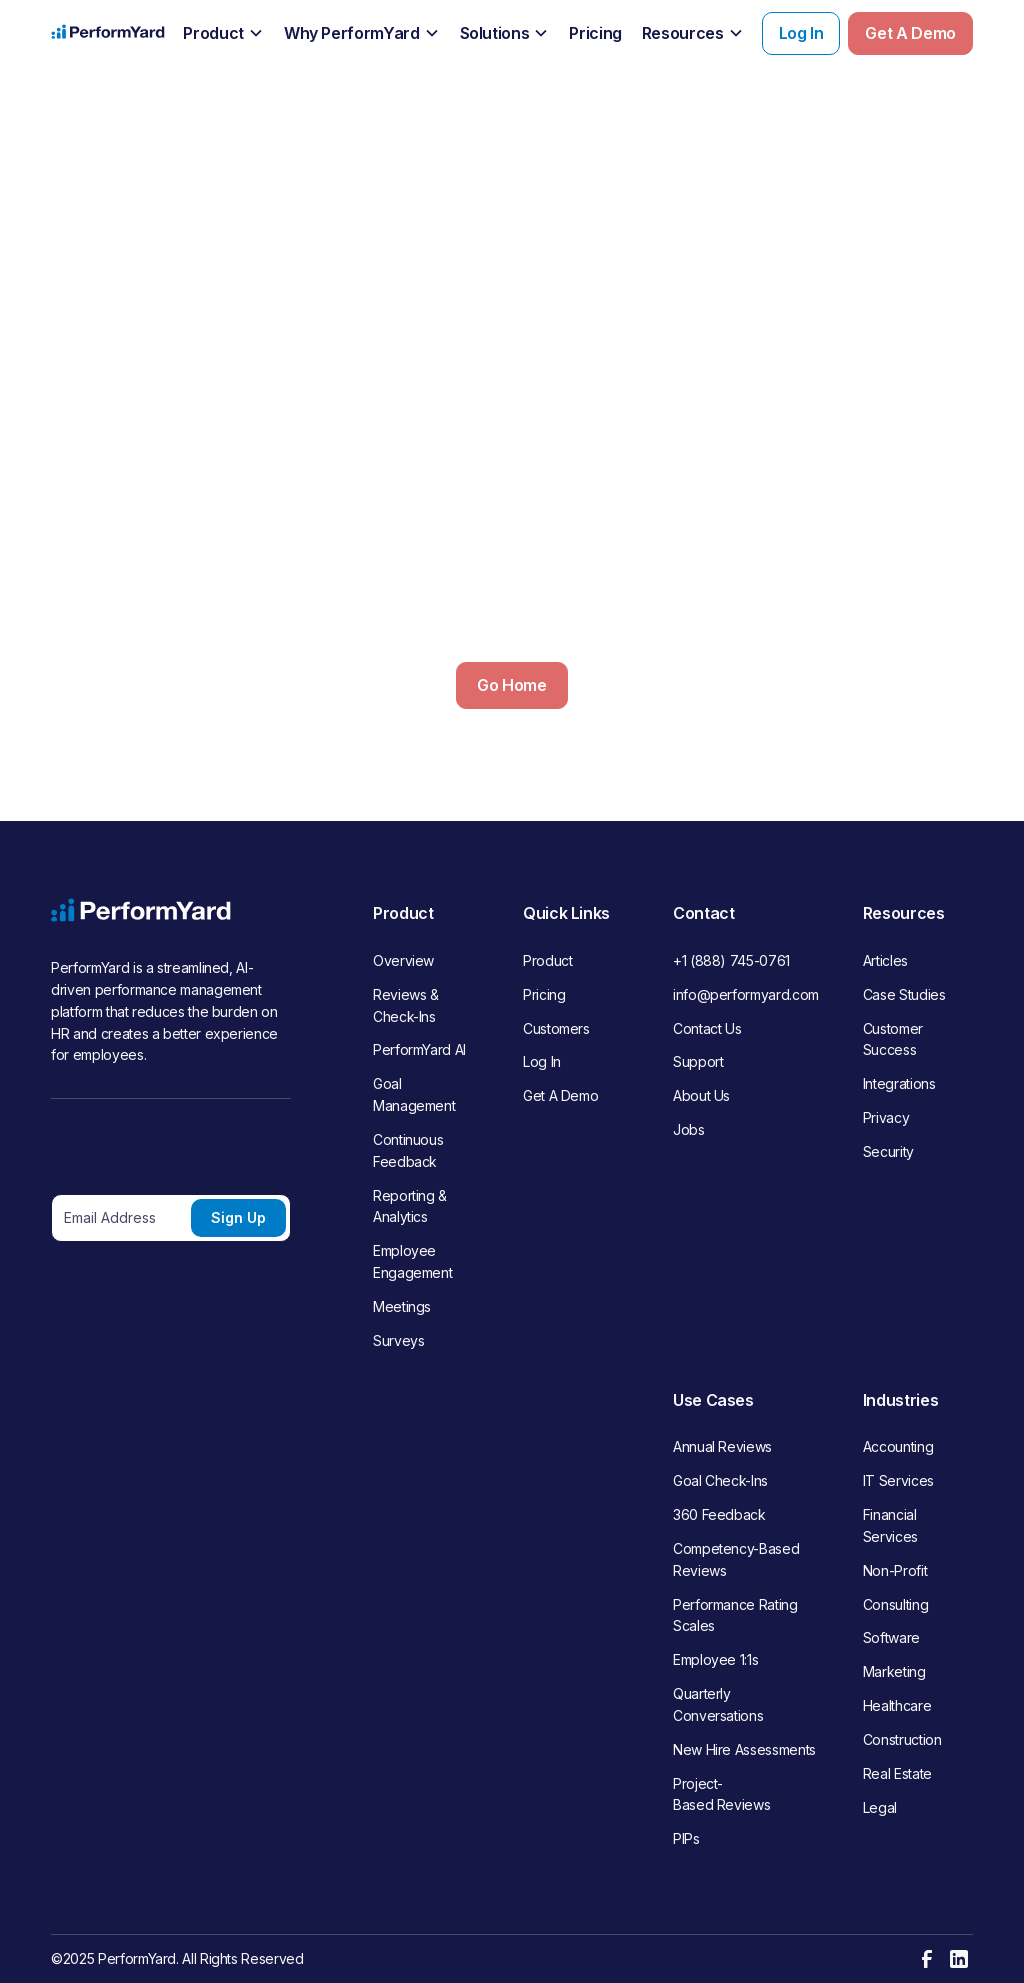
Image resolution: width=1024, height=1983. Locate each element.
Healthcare (897, 1705)
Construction (902, 1739)
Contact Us (707, 1028)
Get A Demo (910, 33)
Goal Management (414, 1094)
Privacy (886, 1117)
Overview (403, 960)
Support (698, 1061)
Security (888, 1151)
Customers (556, 1028)
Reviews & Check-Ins (406, 1005)
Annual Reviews (722, 1446)
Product (547, 960)
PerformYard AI (419, 1049)
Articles (885, 960)
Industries (900, 1400)
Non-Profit (895, 1570)
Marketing (894, 1671)
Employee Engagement (412, 1261)
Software (891, 1637)
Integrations (899, 1083)
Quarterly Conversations (718, 1704)
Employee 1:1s (715, 1659)
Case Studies (904, 994)
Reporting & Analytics (410, 1206)
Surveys (398, 1340)
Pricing (544, 994)
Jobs (689, 1129)
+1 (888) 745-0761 (731, 960)
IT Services (898, 1480)
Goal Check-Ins (720, 1480)
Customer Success (893, 1039)
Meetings (402, 1306)
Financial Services (890, 1525)
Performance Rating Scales (735, 1615)
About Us (701, 1095)
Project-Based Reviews (721, 1794)
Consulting (895, 1604)
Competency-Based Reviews (736, 1559)
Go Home (511, 685)
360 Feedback (719, 1514)
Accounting (898, 1446)
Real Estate (897, 1773)
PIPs (686, 1838)
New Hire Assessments (744, 1749)
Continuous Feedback (408, 1150)
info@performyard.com (746, 994)
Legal (880, 1807)
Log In (801, 33)
